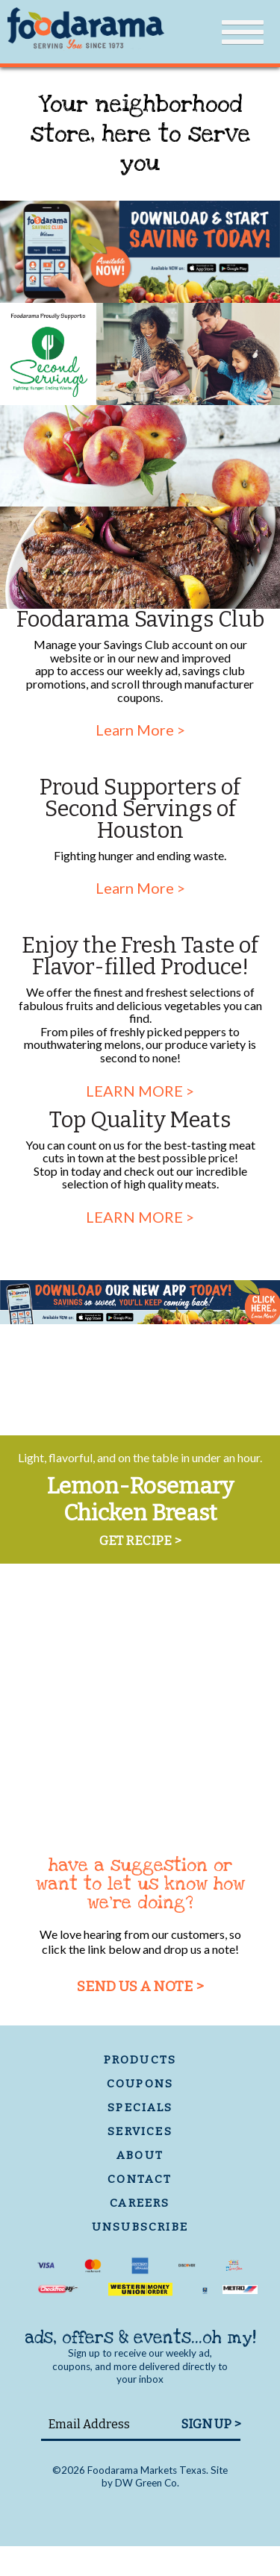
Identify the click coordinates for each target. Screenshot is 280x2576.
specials (140, 2107)
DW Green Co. (147, 2483)
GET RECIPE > (140, 1541)
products (140, 2059)
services (140, 2131)
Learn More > (140, 730)
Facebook (129, 2514)
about (140, 2155)
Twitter (166, 2514)
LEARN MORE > (140, 1091)
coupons (140, 2083)
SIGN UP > (210, 2424)
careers (139, 2203)
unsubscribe (140, 2227)
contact (140, 2179)
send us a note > (140, 1986)
